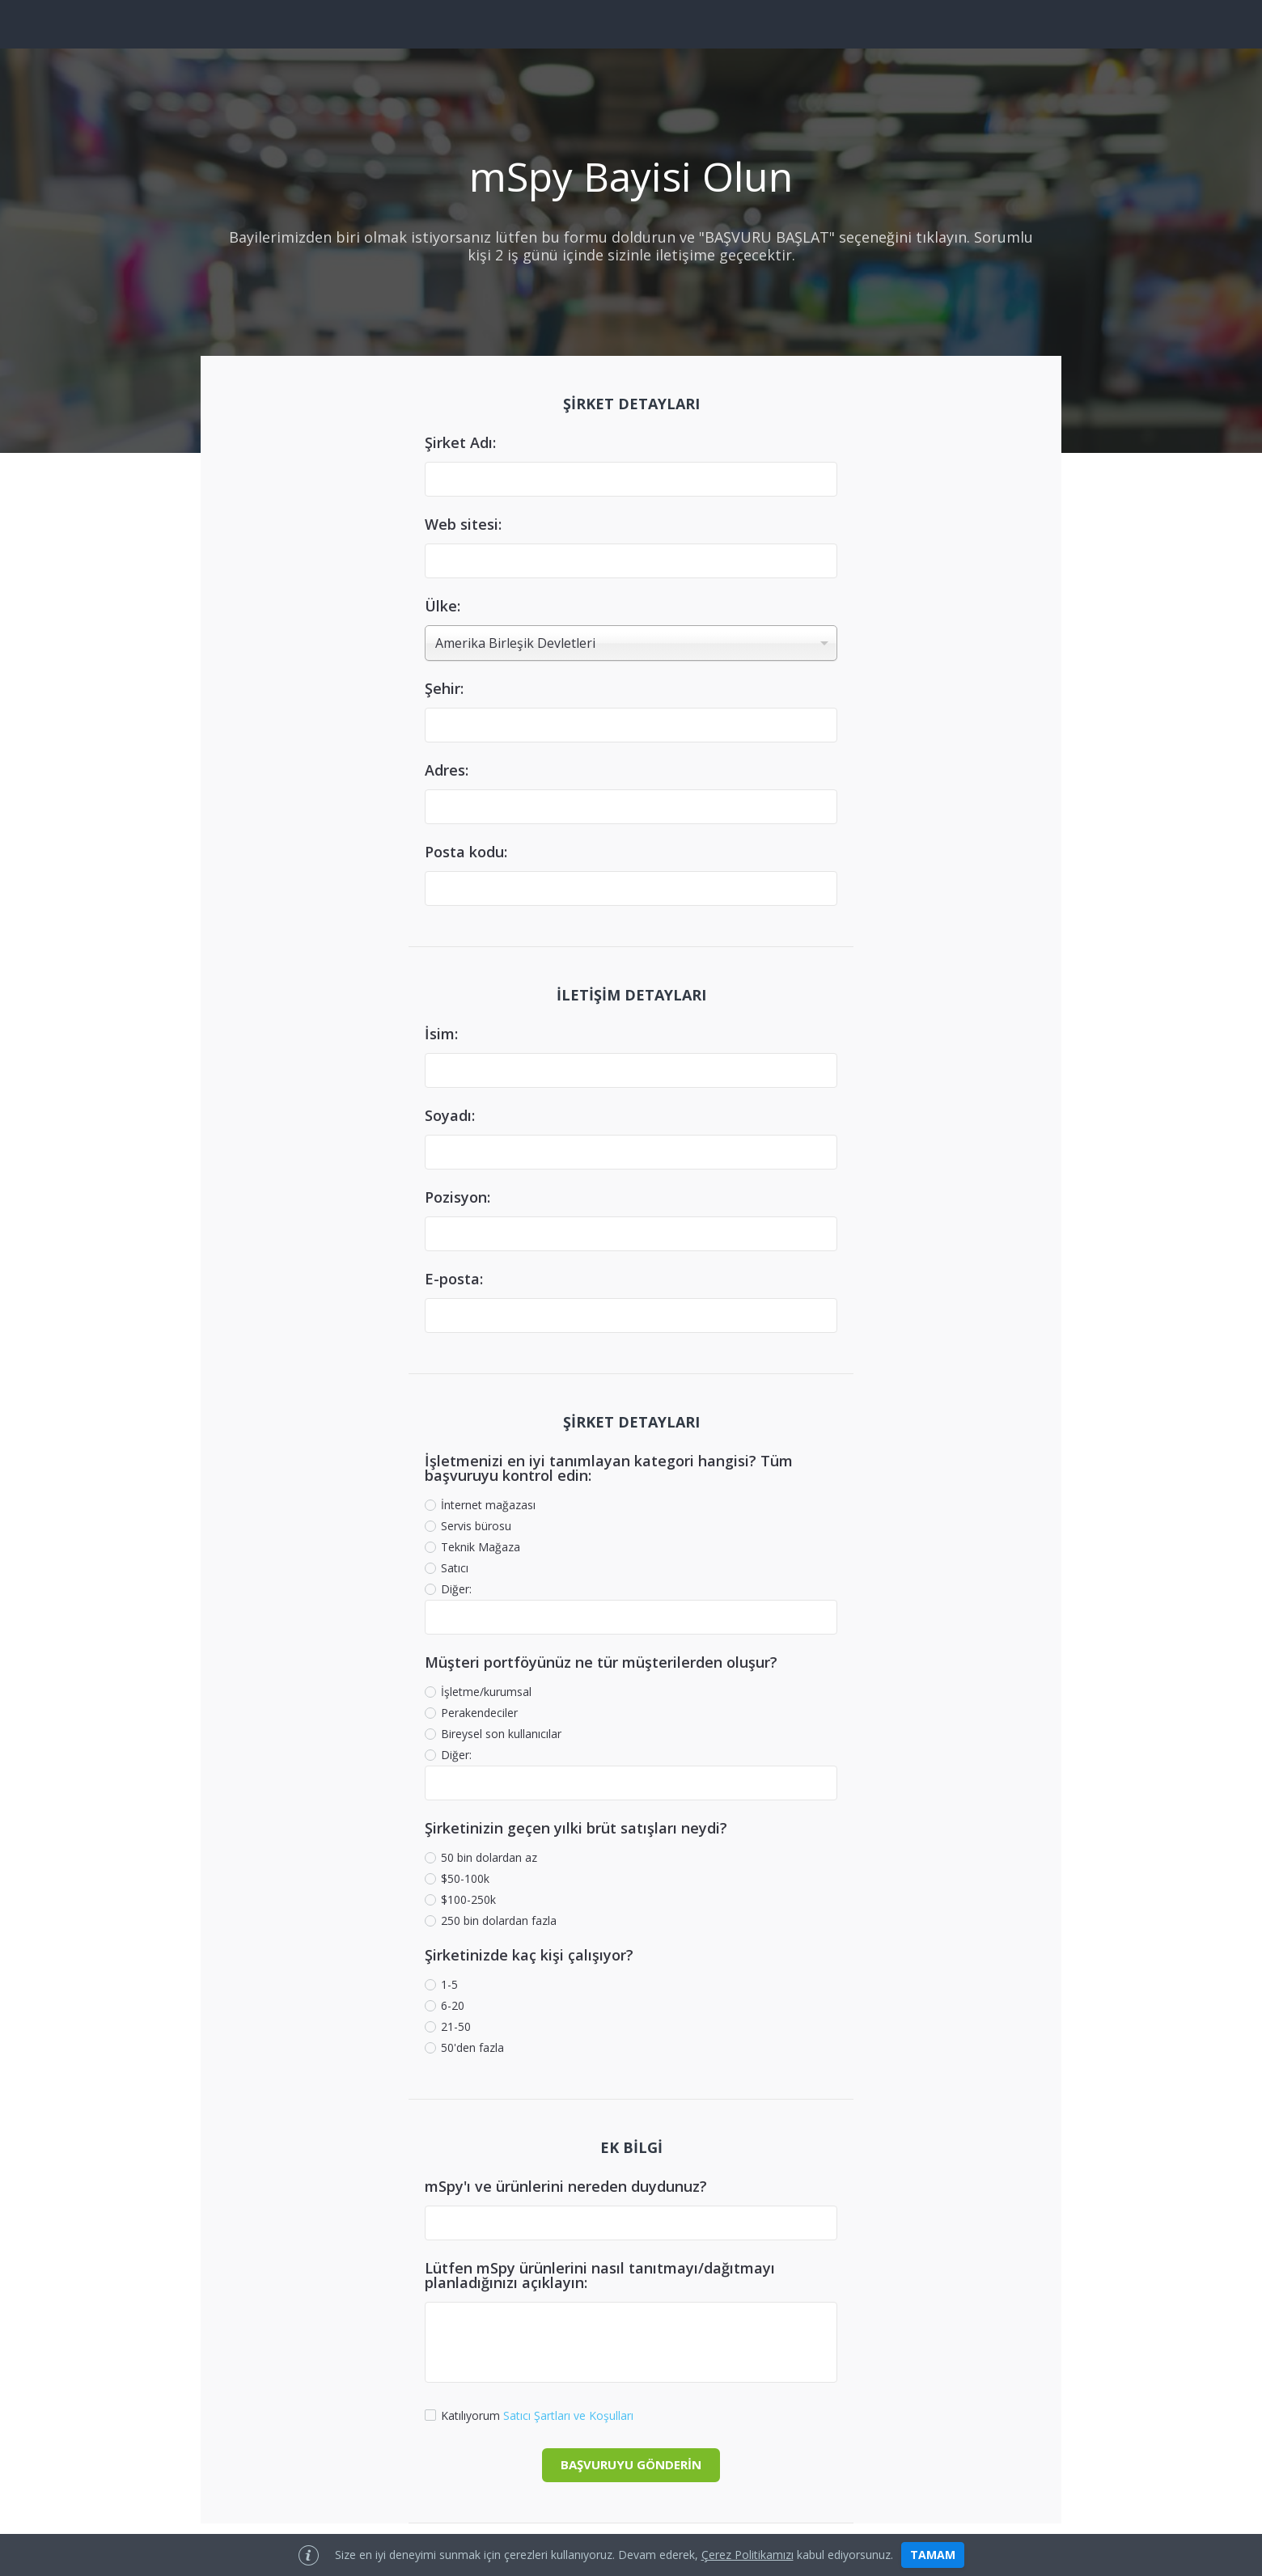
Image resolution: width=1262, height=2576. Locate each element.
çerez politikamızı (747, 2554)
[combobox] (631, 643)
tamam (932, 2554)
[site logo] (631, 24)
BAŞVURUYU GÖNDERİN (631, 2464)
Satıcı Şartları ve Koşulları (568, 2415)
